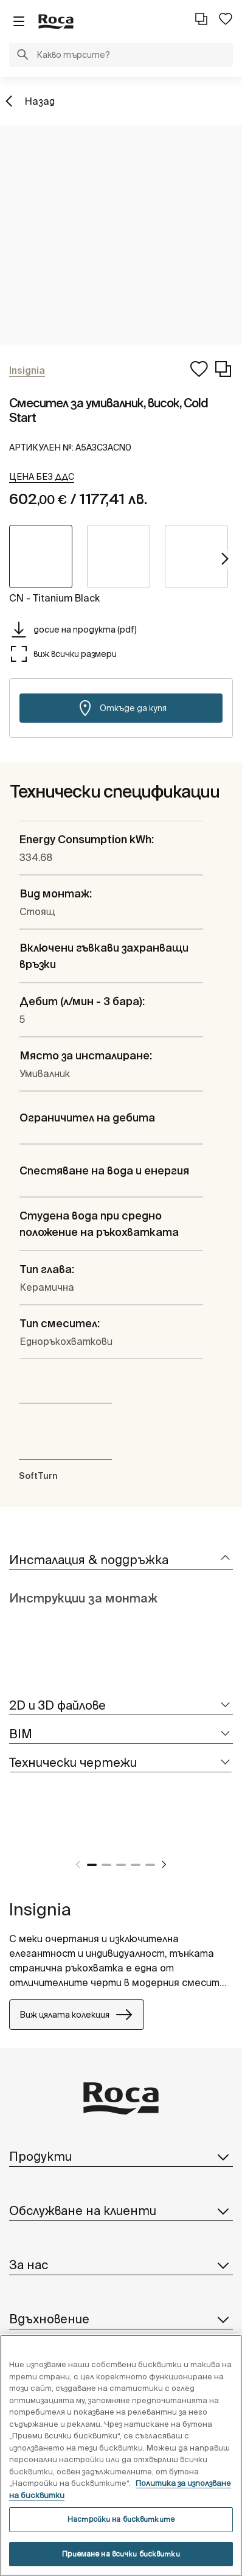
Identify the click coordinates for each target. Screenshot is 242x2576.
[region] (121, 2455)
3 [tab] (121, 1865)
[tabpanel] (14, 1835)
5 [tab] (150, 1865)
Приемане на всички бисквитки (120, 2554)
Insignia (40, 1909)
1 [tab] (92, 1865)
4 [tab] (135, 1865)
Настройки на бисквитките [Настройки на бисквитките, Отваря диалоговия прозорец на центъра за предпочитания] (121, 2519)
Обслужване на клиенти (121, 2210)
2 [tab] (106, 1865)
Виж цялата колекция (76, 2014)
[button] (22, 56)
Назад (39, 101)
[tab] (121, 1560)
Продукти (121, 2156)
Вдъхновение (121, 2319)
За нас (121, 2265)
